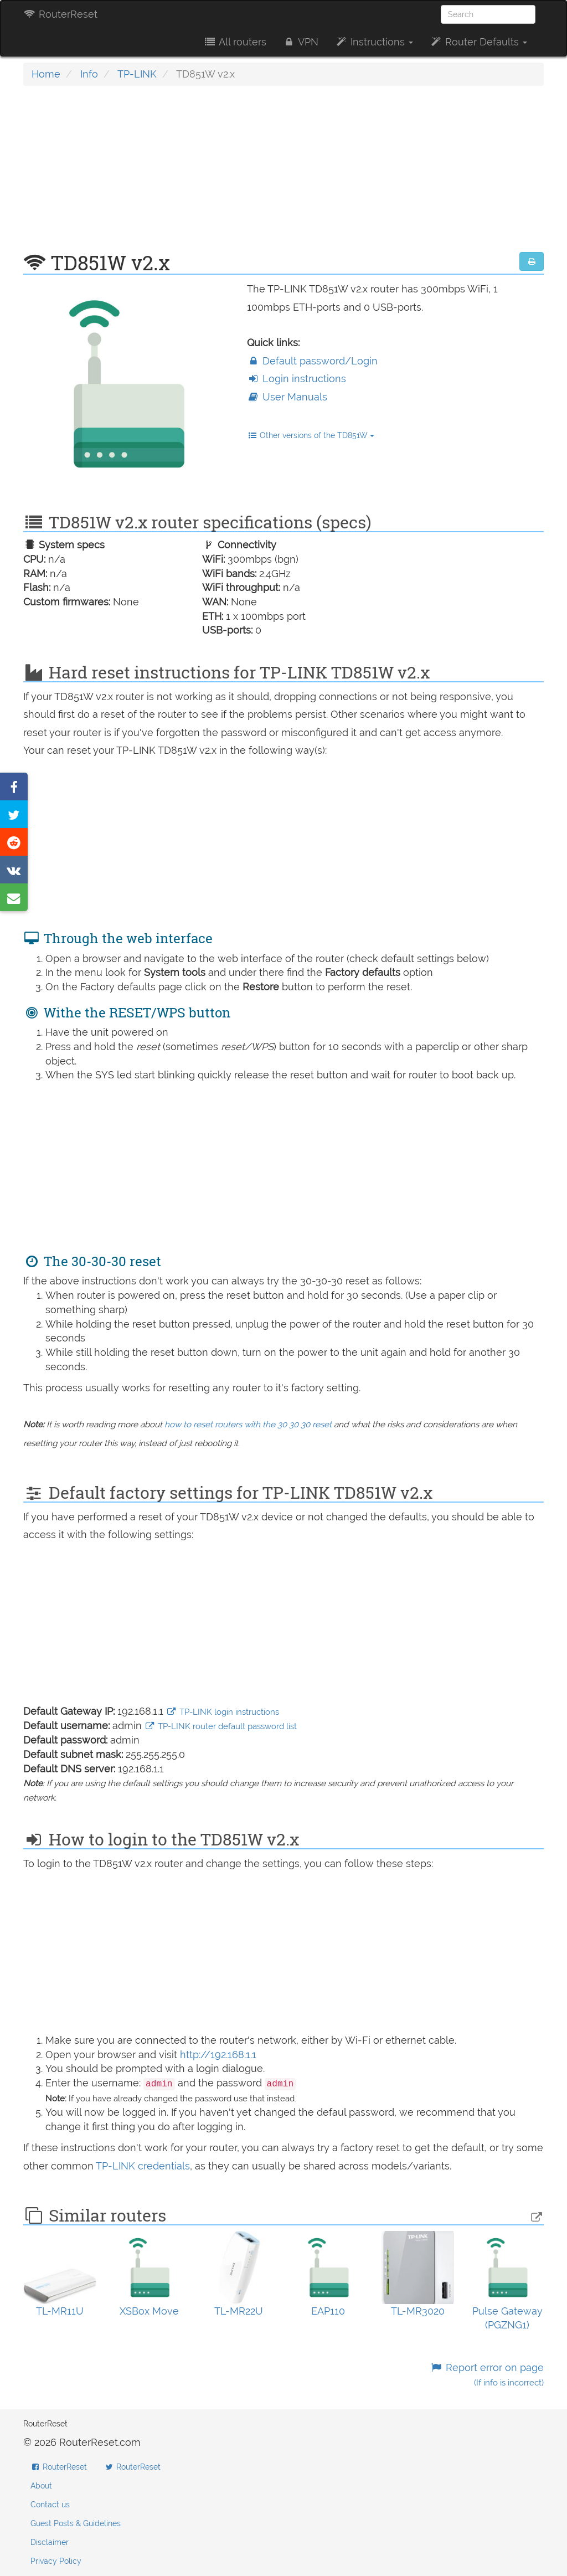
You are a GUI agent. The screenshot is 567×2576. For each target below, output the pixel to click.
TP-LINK (137, 74)
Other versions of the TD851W (311, 435)
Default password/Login (312, 361)
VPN (300, 42)
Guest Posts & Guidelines (75, 2523)
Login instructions (296, 378)
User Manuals (287, 397)
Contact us (50, 2504)
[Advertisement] (283, 174)
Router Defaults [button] (478, 42)
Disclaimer (49, 2542)
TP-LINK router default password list (221, 1726)
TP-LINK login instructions (222, 1712)
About (41, 2485)
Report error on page (487, 2375)
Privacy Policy (55, 2561)
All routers (234, 42)
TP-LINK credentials (143, 2166)
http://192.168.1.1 (218, 2054)
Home (46, 74)
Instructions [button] (374, 42)
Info (89, 74)
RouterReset (60, 14)
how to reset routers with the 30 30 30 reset (248, 1425)
